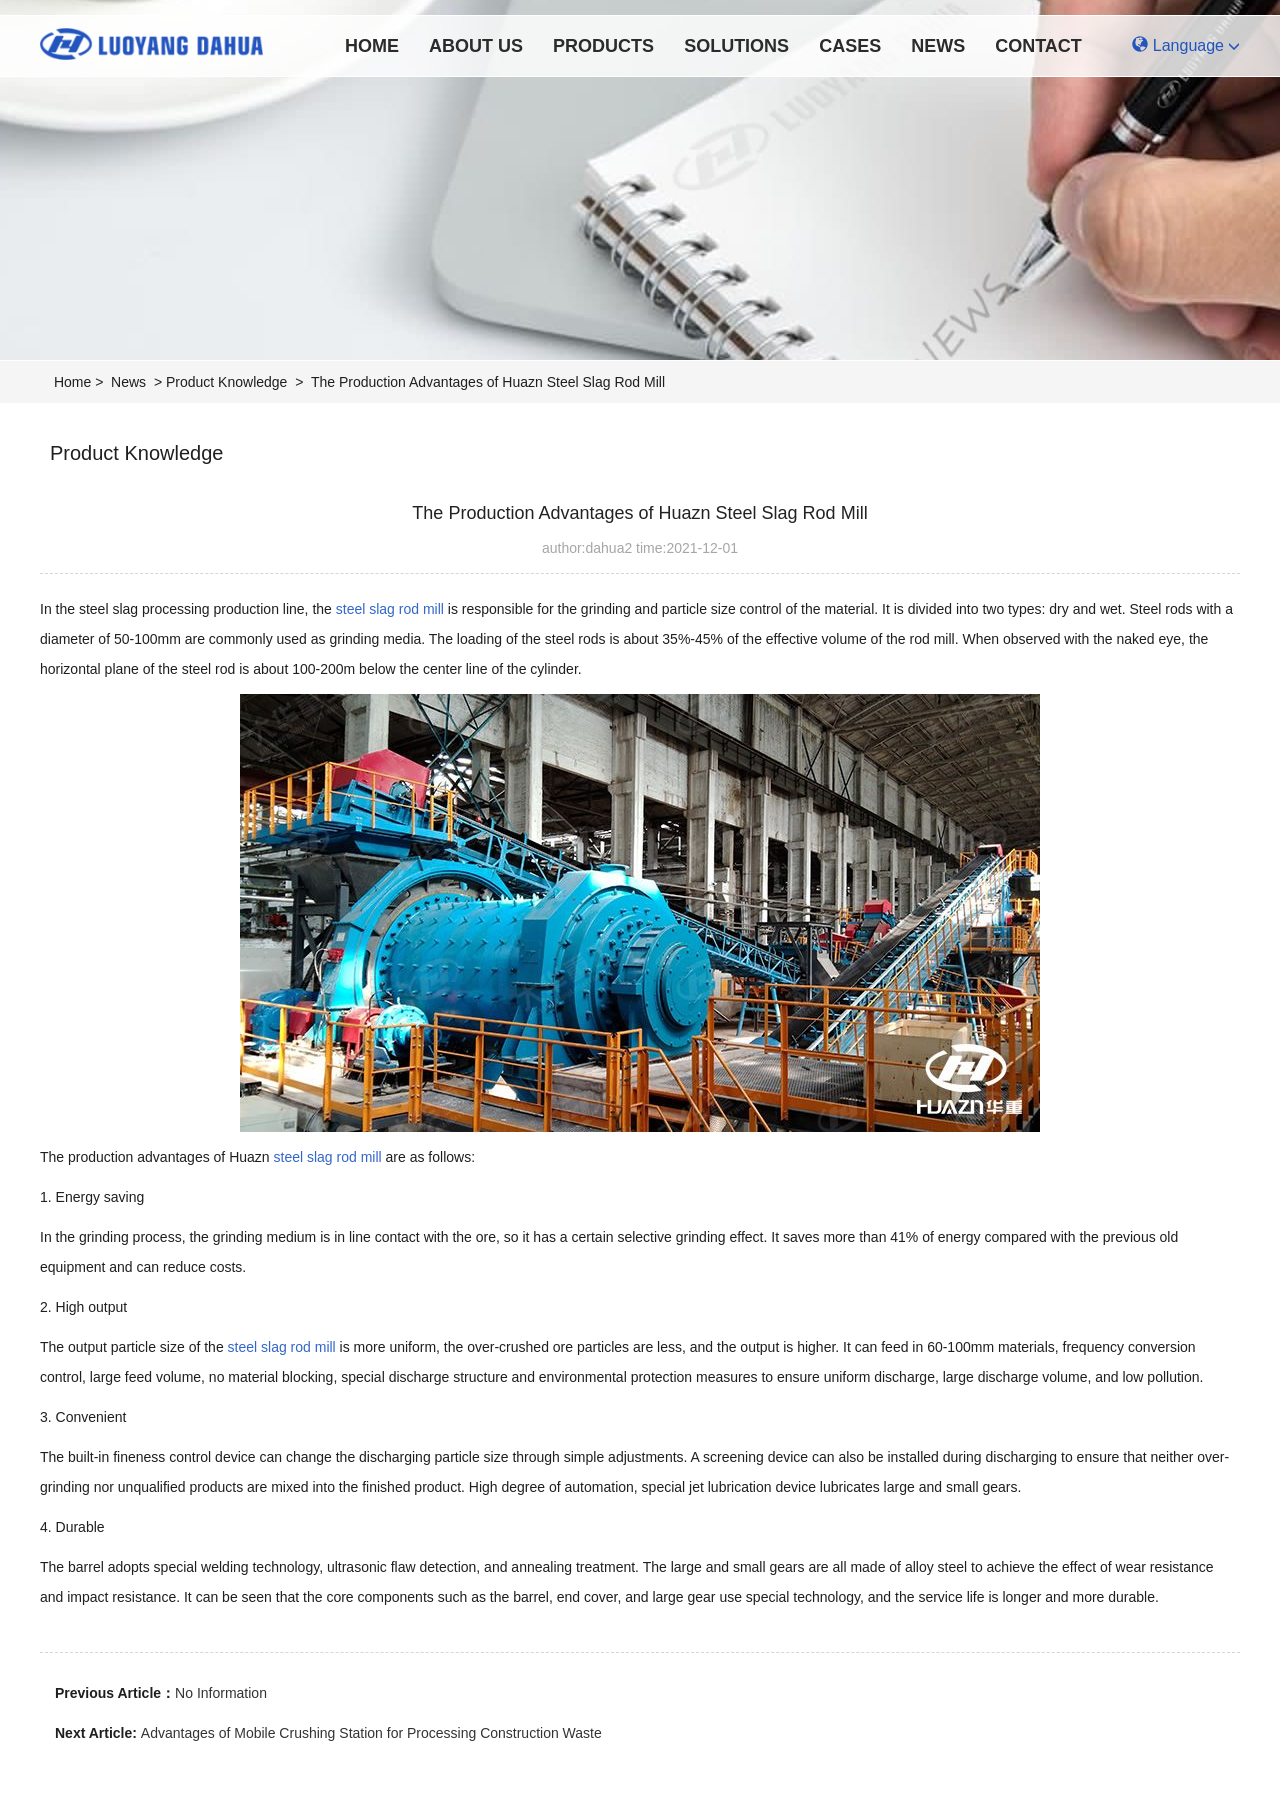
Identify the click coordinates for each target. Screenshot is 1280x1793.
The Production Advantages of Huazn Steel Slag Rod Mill (488, 382)
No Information (221, 1693)
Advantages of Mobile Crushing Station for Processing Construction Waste (371, 1733)
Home (372, 46)
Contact (1038, 46)
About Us (476, 46)
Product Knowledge (226, 382)
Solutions (736, 46)
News (938, 46)
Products (603, 46)
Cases (850, 46)
